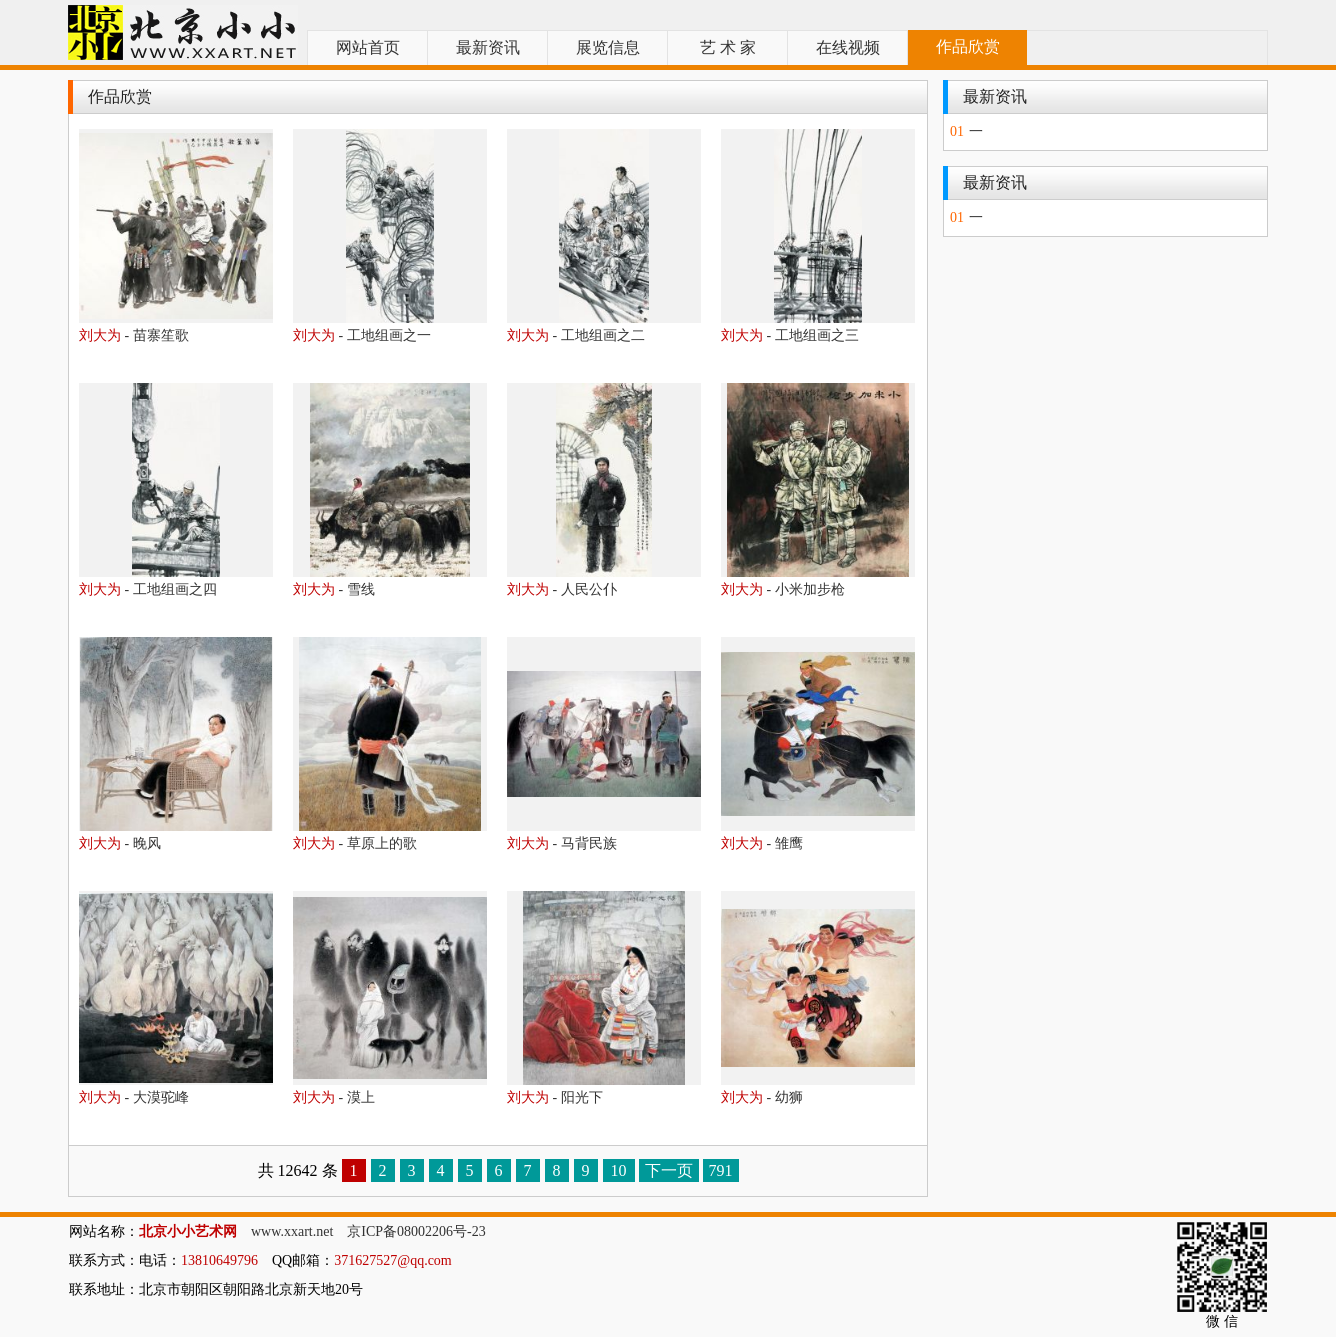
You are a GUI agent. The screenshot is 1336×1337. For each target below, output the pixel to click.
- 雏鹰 (762, 843)
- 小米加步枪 (783, 589)
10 (619, 1170)
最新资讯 (488, 47)
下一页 (669, 1170)
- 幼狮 (762, 1097)
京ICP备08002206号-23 (416, 1231)
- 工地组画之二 (576, 335)
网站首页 (368, 47)
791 (721, 1170)
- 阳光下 (555, 1097)
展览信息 (608, 47)
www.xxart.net (292, 1231)
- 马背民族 (562, 843)
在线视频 (848, 47)
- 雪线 (334, 589)
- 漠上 (334, 1097)
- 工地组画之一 (362, 335)
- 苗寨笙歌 (134, 335)
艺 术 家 (728, 47)
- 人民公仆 (562, 589)
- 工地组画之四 (148, 589)
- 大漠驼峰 (134, 1097)
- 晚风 (120, 843)
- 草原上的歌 (355, 843)
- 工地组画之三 (790, 335)
